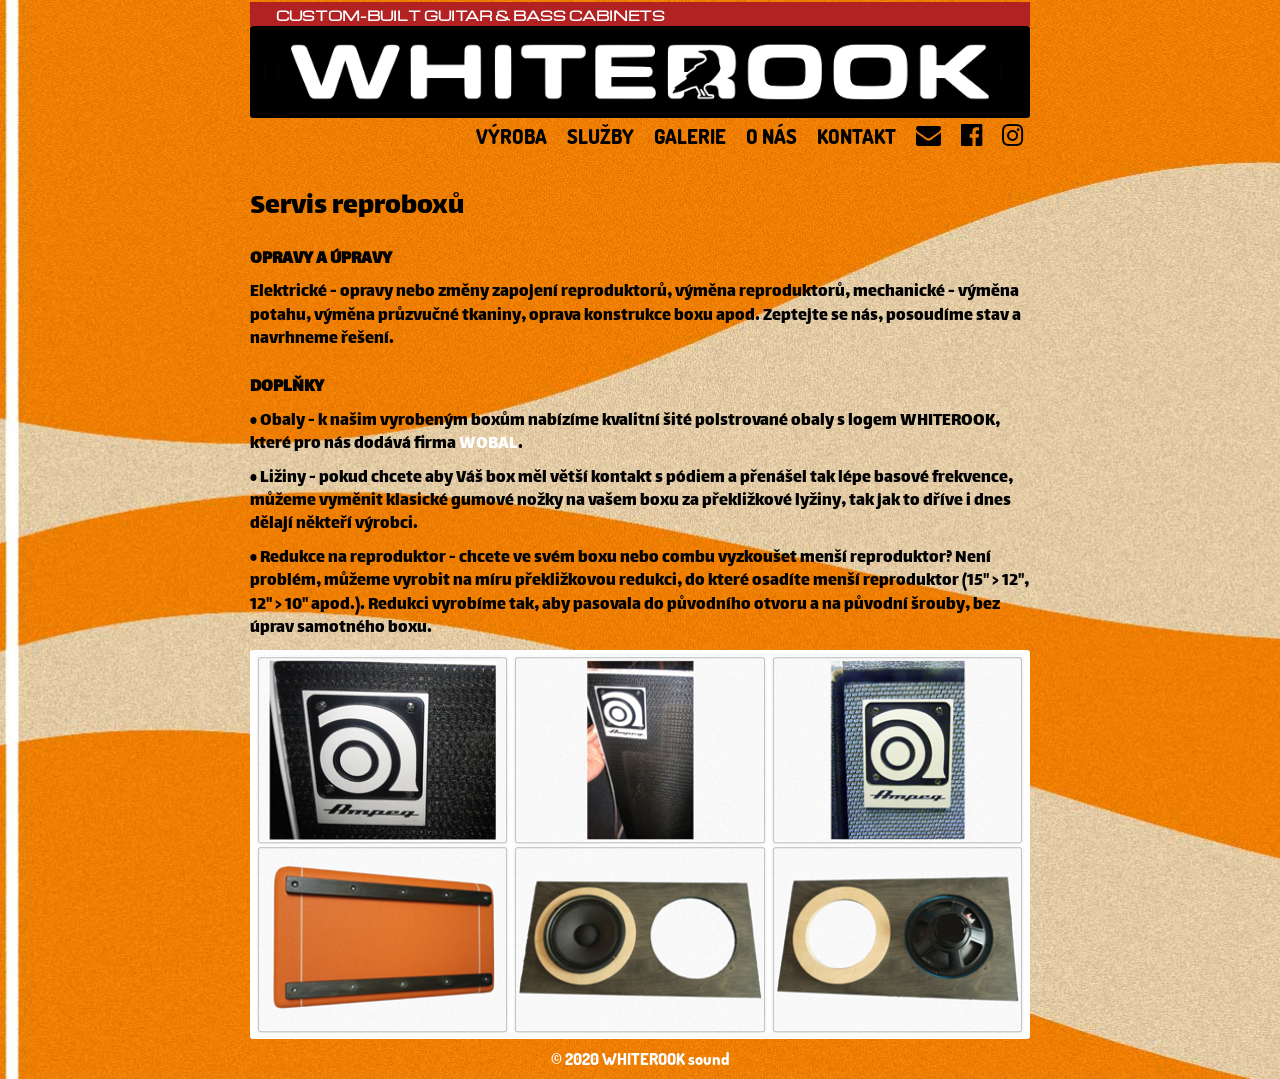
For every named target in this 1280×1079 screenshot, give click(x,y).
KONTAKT (856, 134)
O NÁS (771, 134)
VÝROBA (511, 134)
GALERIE (690, 134)
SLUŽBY (600, 134)
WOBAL (488, 444)
